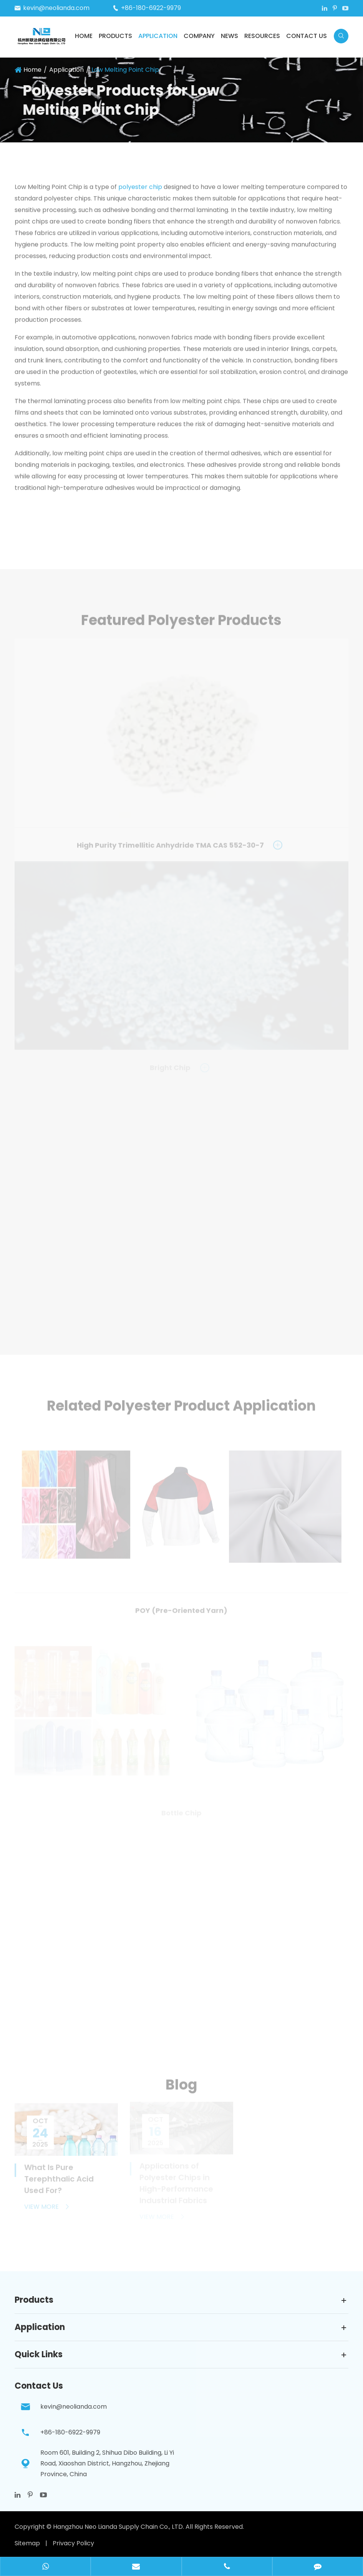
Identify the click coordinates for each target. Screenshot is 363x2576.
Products (115, 35)
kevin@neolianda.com (56, 7)
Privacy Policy (73, 2543)
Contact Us (306, 35)
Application (157, 35)
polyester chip (140, 188)
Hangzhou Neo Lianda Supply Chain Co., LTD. (119, 2526)
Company (199, 35)
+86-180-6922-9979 (151, 7)
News (229, 35)
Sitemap (27, 2543)
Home (84, 35)
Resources (262, 35)
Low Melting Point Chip (125, 69)
